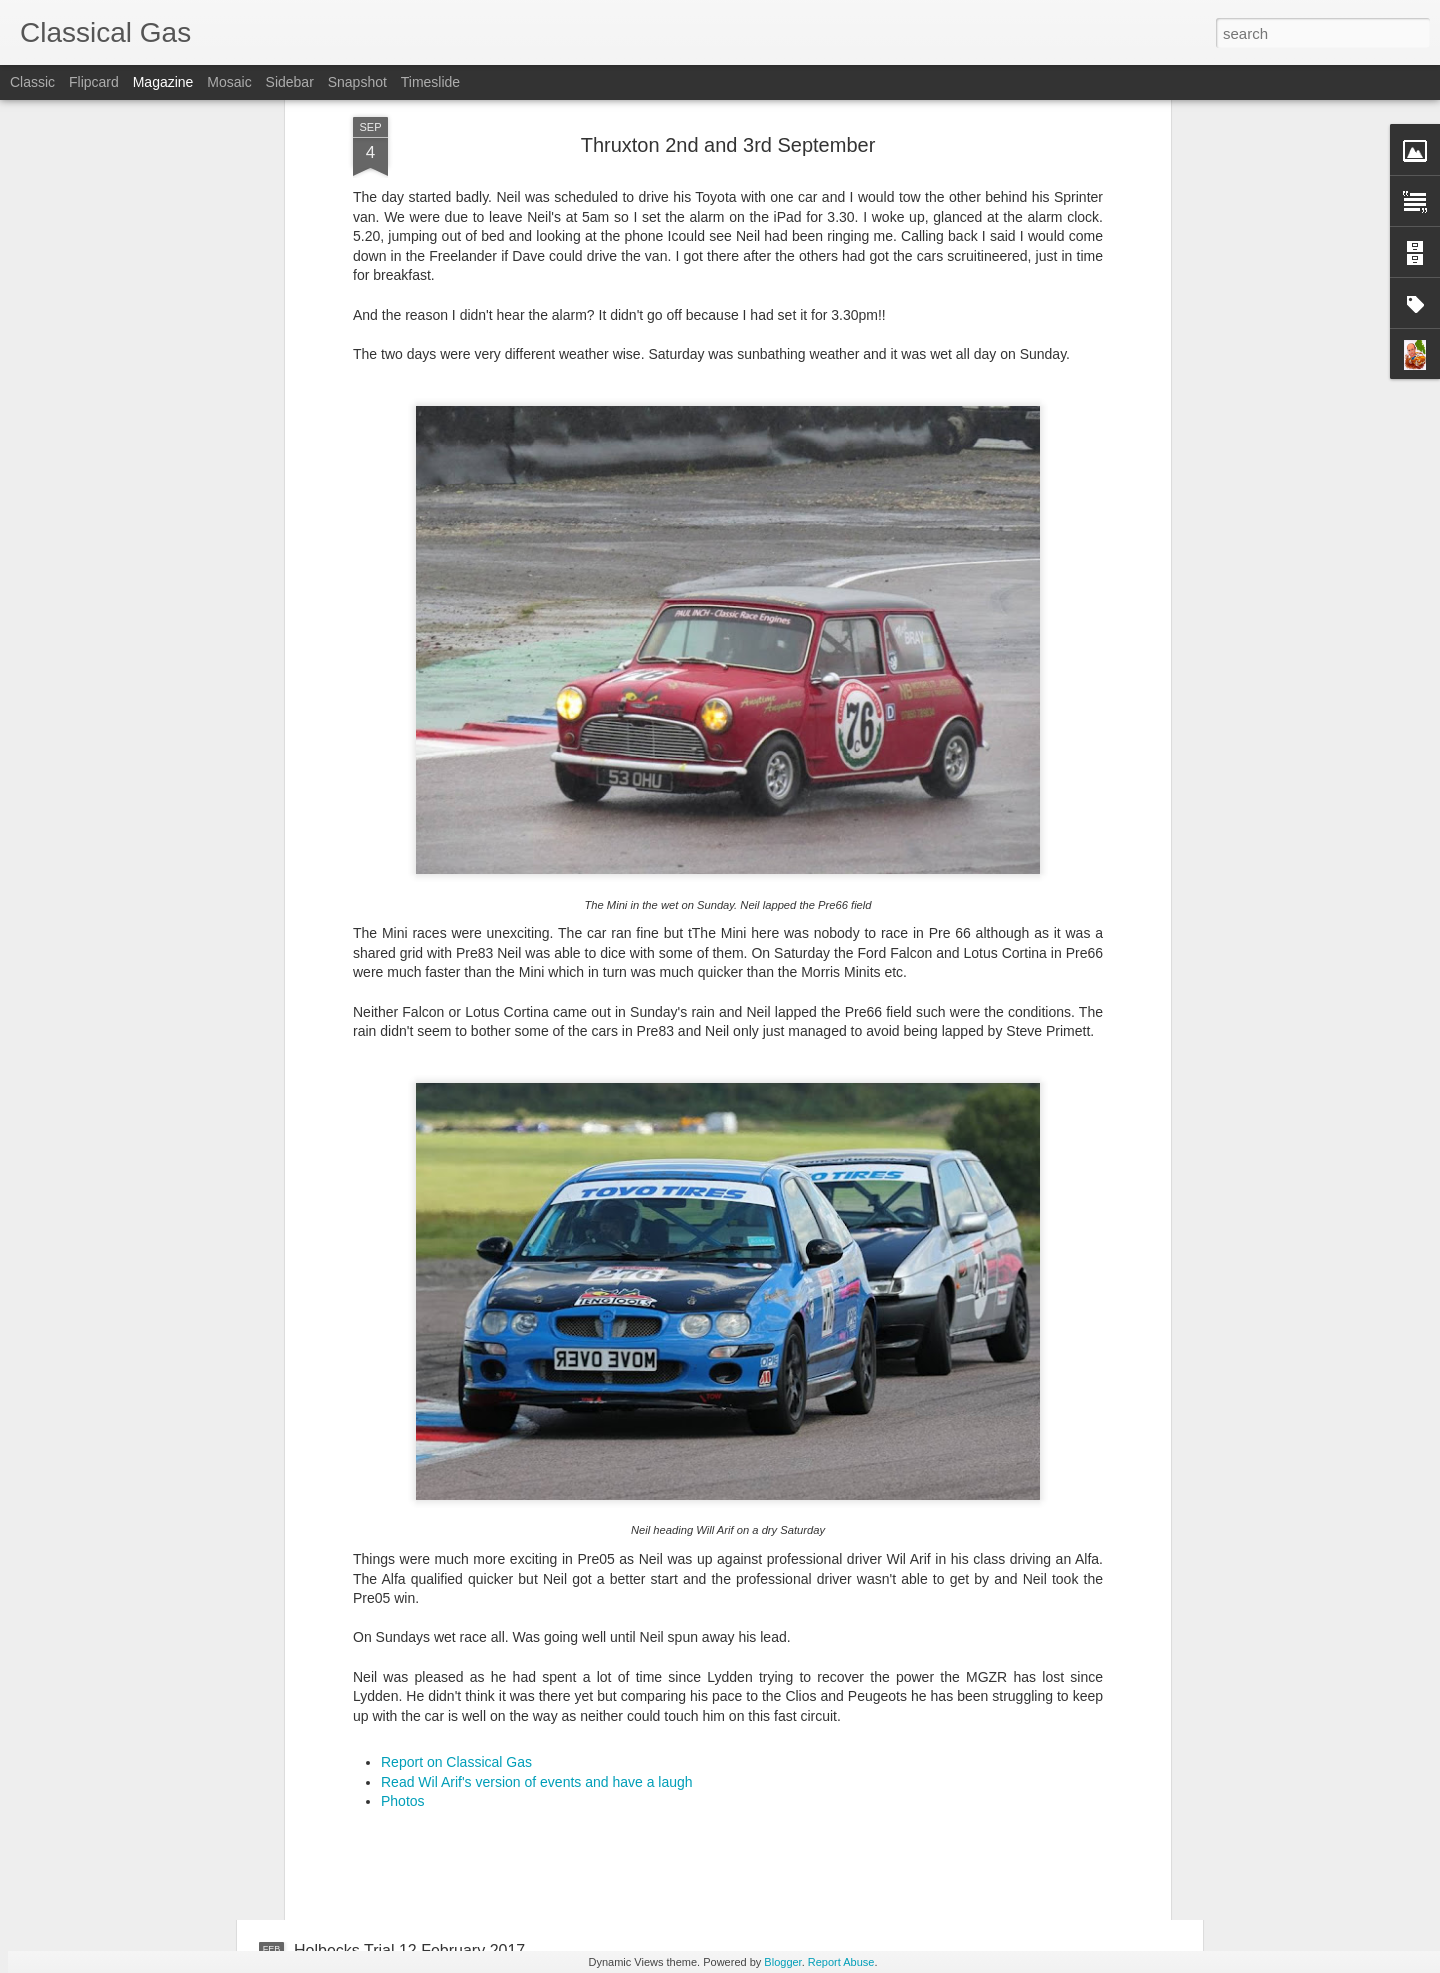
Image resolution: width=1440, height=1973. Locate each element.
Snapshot (357, 82)
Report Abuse (841, 1962)
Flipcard (94, 82)
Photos (403, 1570)
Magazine (163, 82)
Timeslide (430, 82)
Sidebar (290, 82)
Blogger (782, 1962)
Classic (32, 82)
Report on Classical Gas (456, 1531)
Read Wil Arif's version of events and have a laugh (537, 1550)
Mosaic (229, 82)
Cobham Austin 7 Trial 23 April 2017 (646, 1723)
